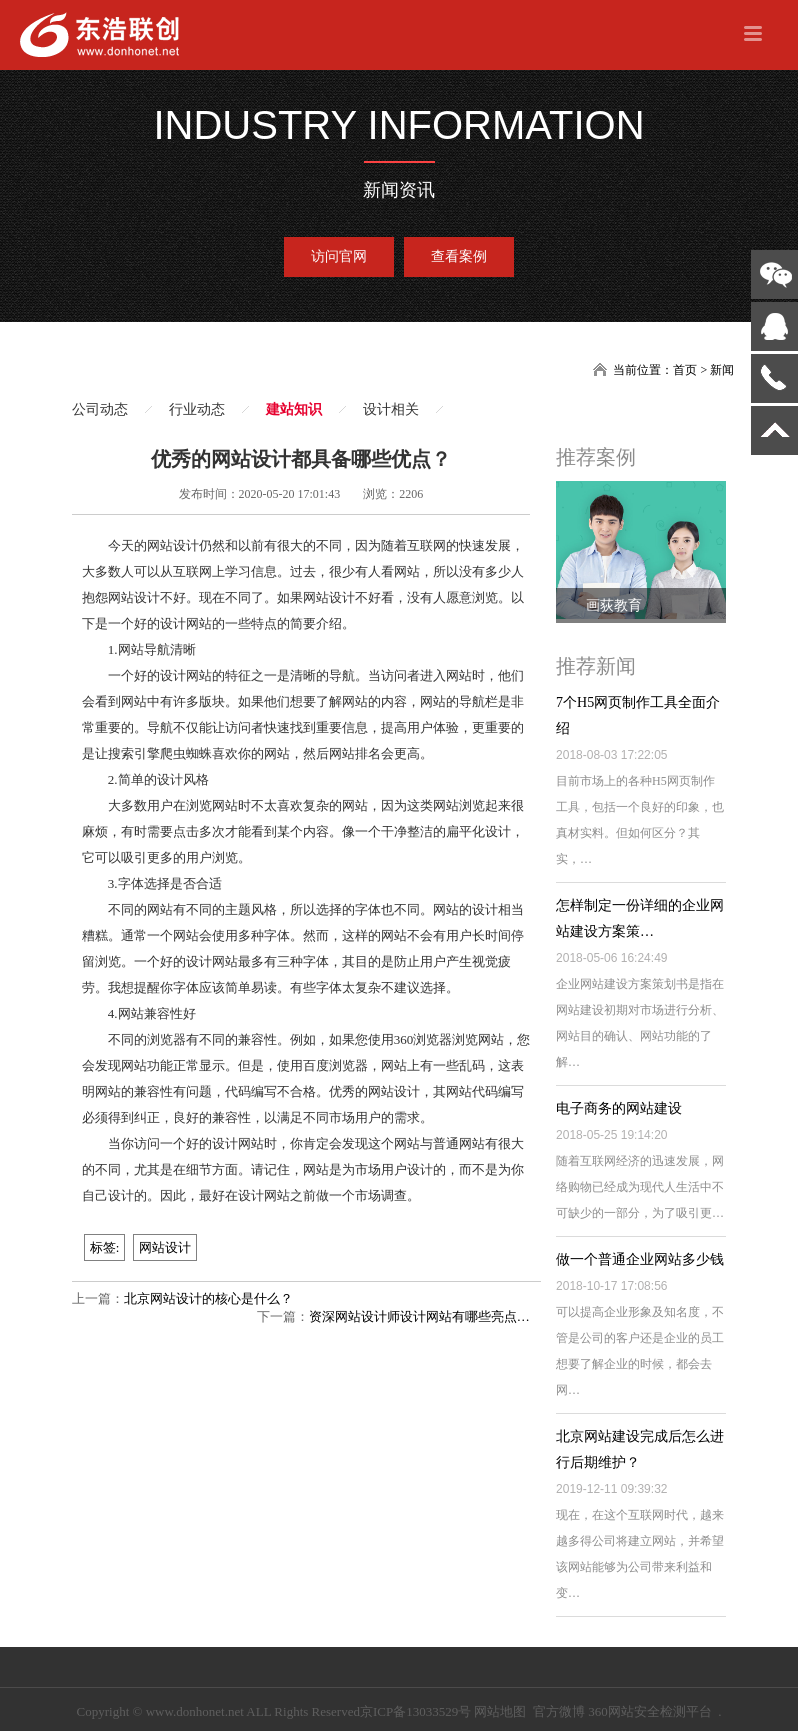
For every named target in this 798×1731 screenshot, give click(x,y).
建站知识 (294, 409)
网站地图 (500, 1711)
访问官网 (339, 256)
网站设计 (165, 1247)
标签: (105, 1247)
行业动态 (197, 409)
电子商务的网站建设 (619, 1108)
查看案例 (459, 256)
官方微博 (559, 1711)
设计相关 (391, 409)
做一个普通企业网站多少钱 (640, 1259)
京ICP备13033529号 (415, 1711)
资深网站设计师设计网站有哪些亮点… (419, 1316)
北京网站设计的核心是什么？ (208, 1298)
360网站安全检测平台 (650, 1711)
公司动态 (100, 409)
